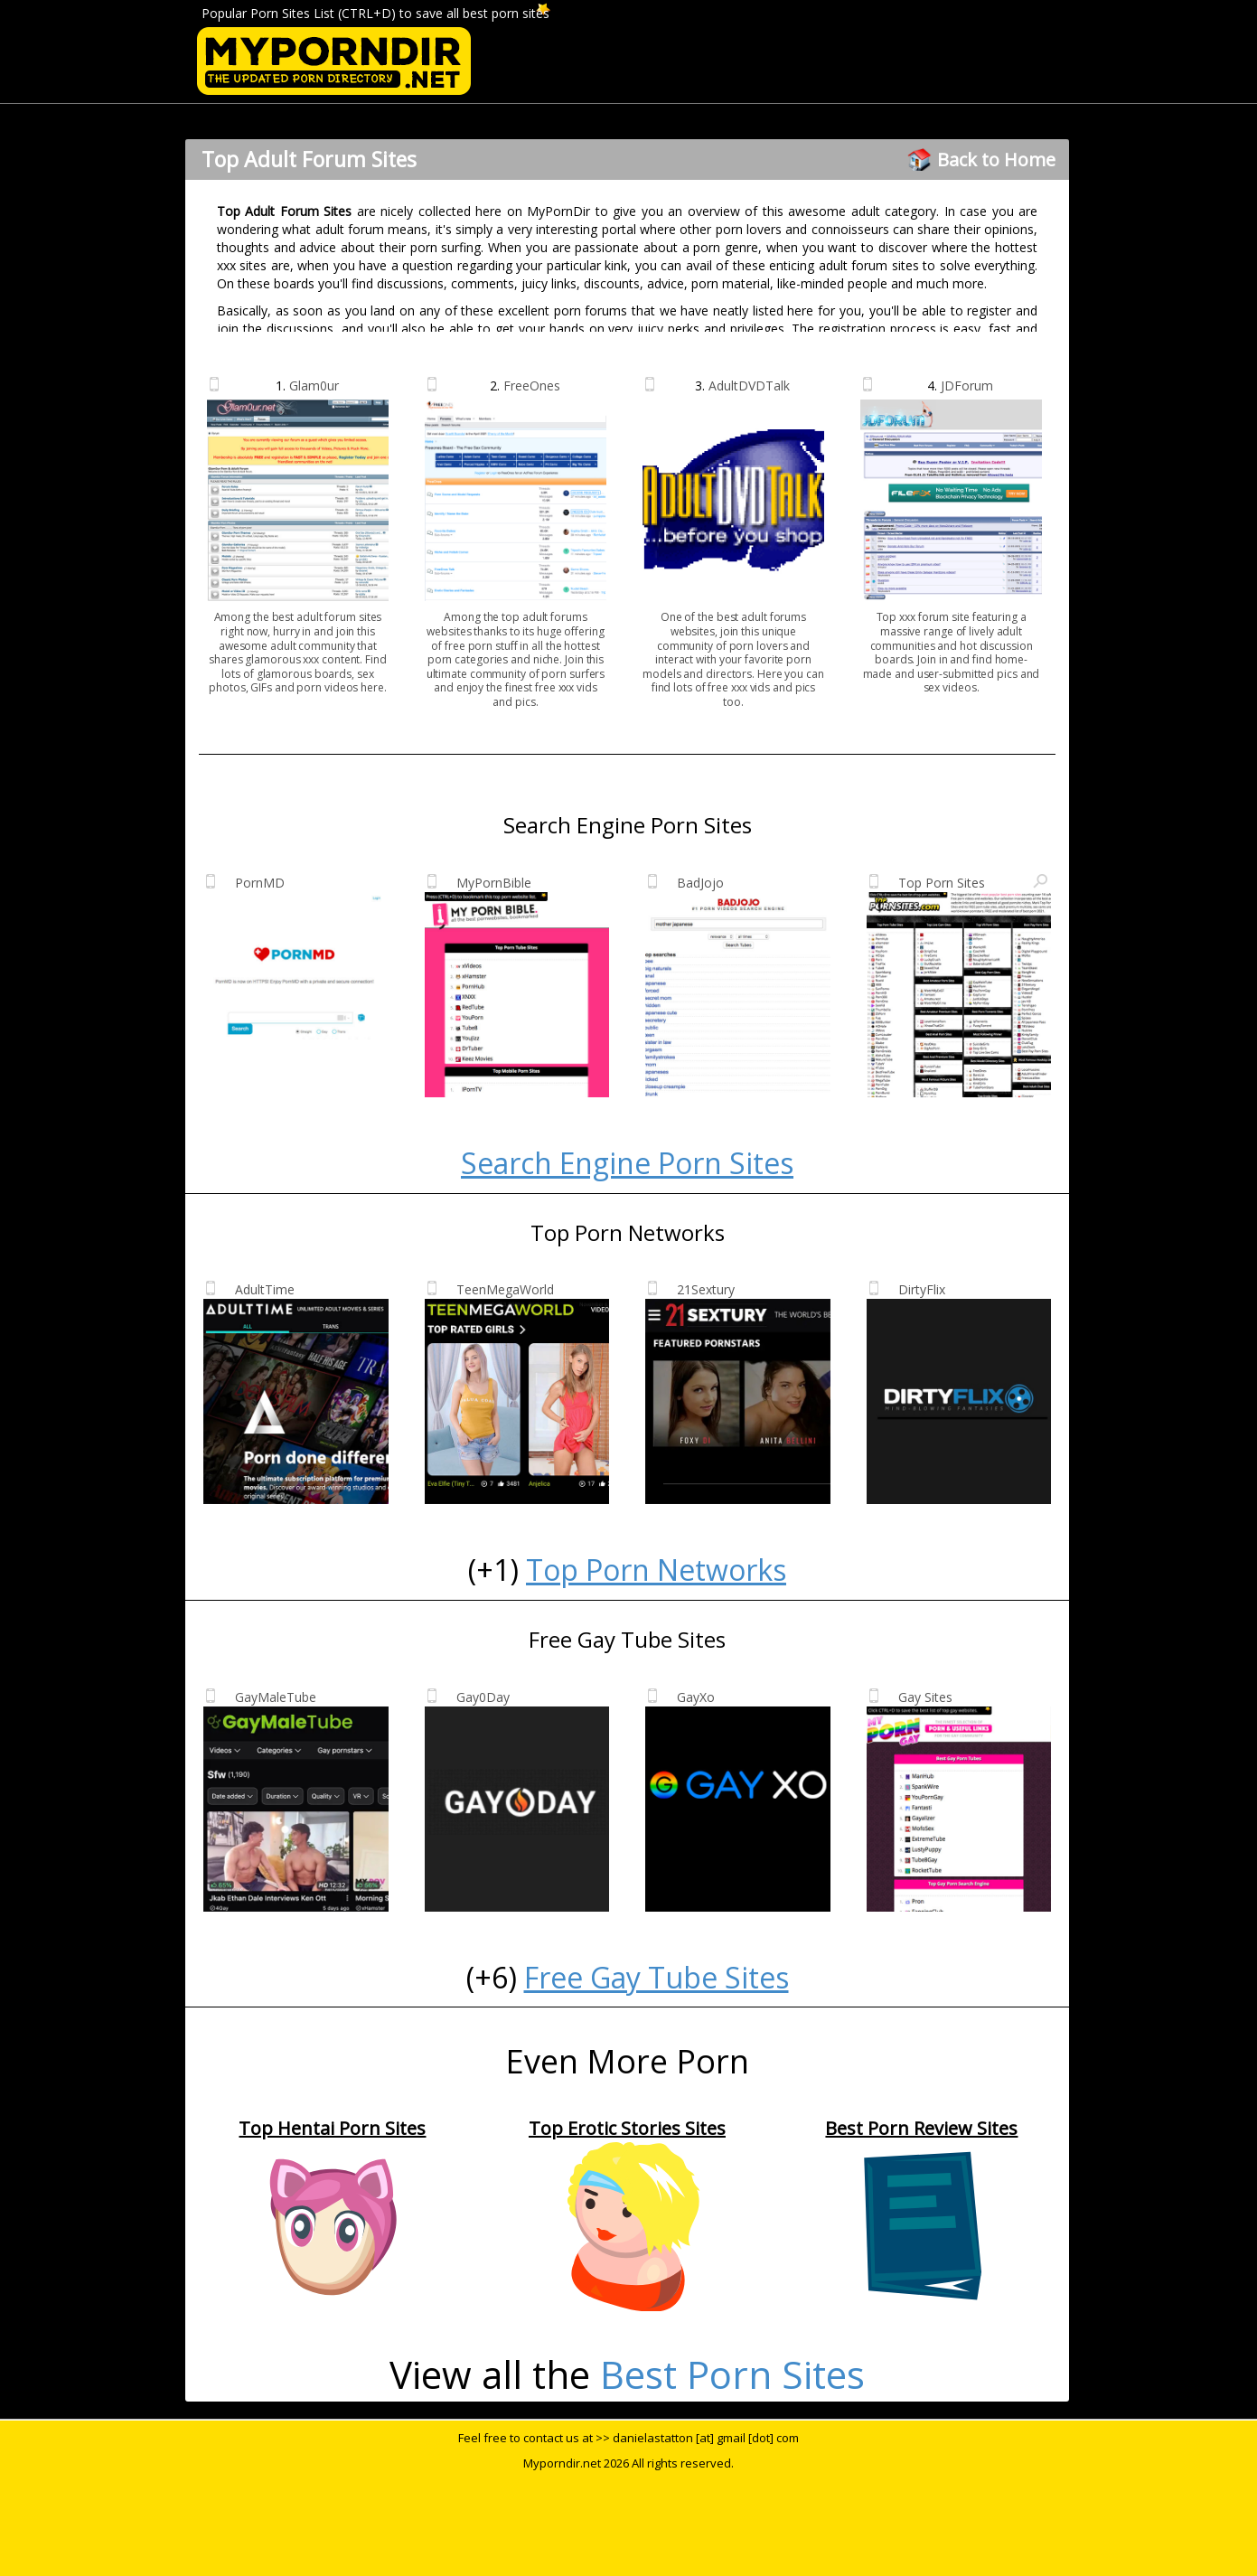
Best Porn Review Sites (921, 2128)
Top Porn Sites (941, 882)
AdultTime (265, 1289)
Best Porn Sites (732, 2374)
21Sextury (706, 1289)
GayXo (696, 1697)
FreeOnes (531, 385)
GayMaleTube (275, 1697)
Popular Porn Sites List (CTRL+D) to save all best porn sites (375, 13)
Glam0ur (314, 385)
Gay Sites (925, 1697)
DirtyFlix (921, 1289)
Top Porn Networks (656, 1569)
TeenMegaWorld (505, 1289)
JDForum (967, 385)
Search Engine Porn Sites (627, 1162)
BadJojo (700, 882)
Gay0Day (483, 1697)
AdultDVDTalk (749, 385)
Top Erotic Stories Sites (627, 2128)
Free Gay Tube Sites (656, 1977)
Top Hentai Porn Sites (332, 2128)
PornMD (260, 882)
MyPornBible (493, 882)
